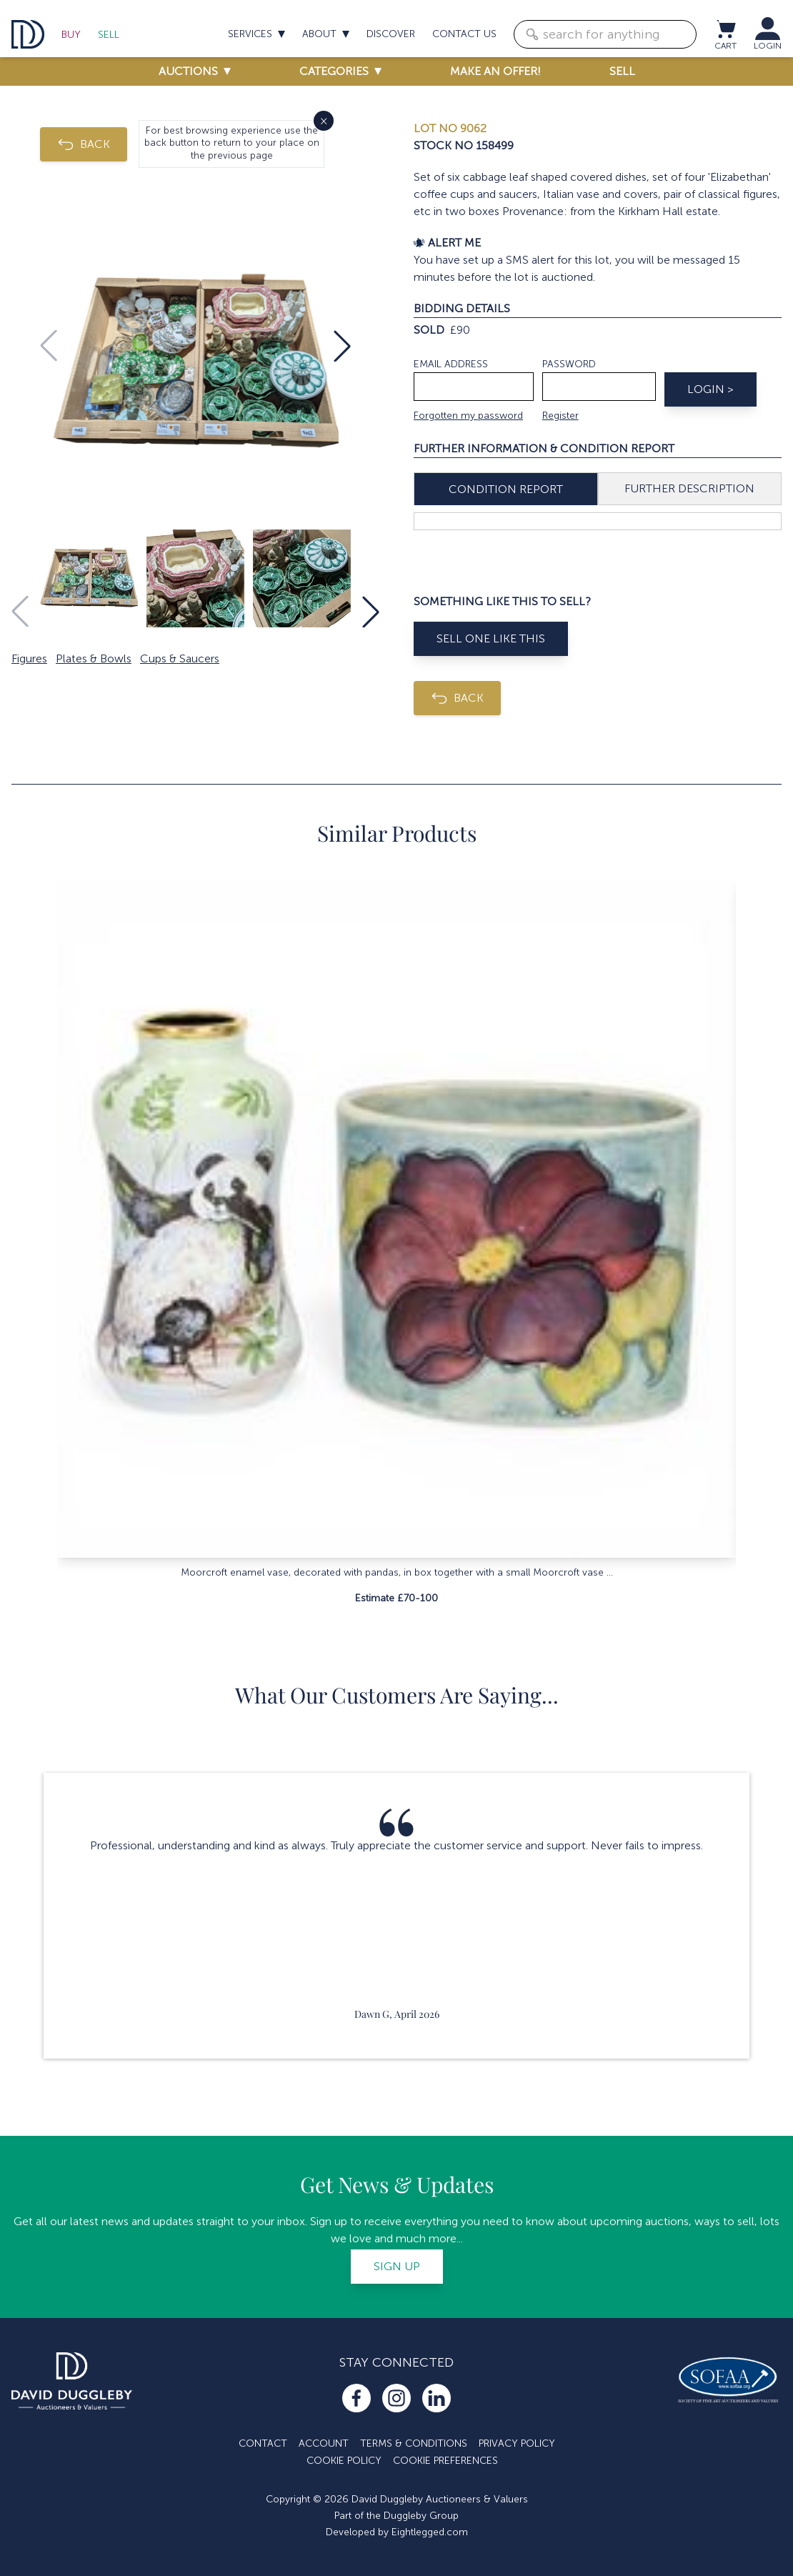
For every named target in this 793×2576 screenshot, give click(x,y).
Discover (390, 34)
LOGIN (768, 46)
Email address (451, 364)
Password (569, 364)
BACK (83, 144)
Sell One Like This (491, 638)
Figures (29, 658)
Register (560, 415)
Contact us (464, 34)
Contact (263, 2443)
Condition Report (506, 489)
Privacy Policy (517, 2443)
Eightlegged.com (429, 2532)
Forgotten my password (468, 415)
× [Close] (323, 120)
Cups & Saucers (179, 658)
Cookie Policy (343, 2460)
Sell (108, 34)
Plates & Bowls (93, 658)
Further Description (689, 488)
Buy (71, 34)
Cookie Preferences (445, 2460)
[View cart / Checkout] (725, 28)
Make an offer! (495, 71)
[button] (342, 346)
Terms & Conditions (413, 2443)
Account (324, 2443)
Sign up (397, 2266)
